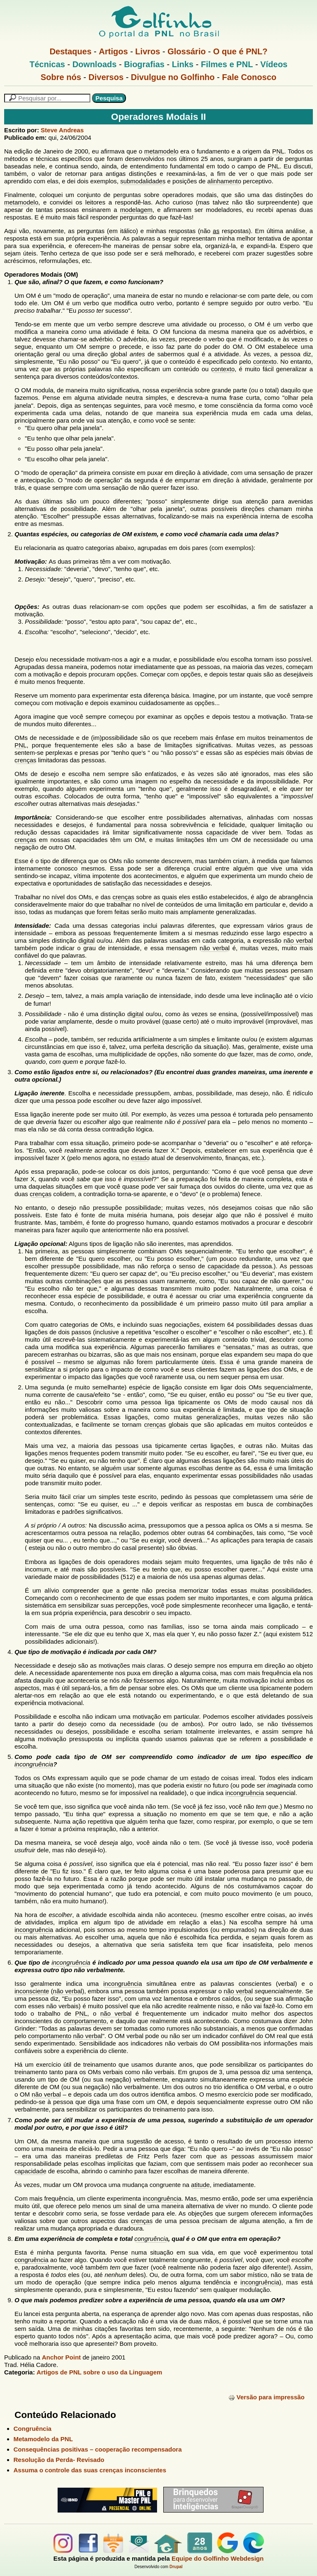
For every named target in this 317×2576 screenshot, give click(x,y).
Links (183, 64)
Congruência (33, 2428)
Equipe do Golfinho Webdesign (218, 2558)
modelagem (136, 209)
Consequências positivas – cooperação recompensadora (98, 2449)
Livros (147, 51)
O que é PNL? (240, 51)
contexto (265, 361)
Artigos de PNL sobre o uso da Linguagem (99, 2372)
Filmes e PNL (227, 64)
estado (140, 1157)
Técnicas (47, 64)
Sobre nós (61, 77)
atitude (200, 2184)
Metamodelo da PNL (43, 2438)
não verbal (298, 940)
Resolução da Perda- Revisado (59, 2459)
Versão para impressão (266, 2397)
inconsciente (32, 1991)
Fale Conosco (249, 77)
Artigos (113, 51)
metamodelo (161, 151)
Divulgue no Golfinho (173, 77)
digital (86, 940)
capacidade (222, 832)
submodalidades (142, 181)
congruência (151, 2238)
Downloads (95, 64)
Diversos (106, 77)
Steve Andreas (62, 130)
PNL (278, 151)
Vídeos (274, 64)
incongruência (34, 1764)
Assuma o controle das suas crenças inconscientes (90, 2470)
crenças (25, 760)
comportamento (84, 2020)
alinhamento (224, 181)
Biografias (144, 64)
